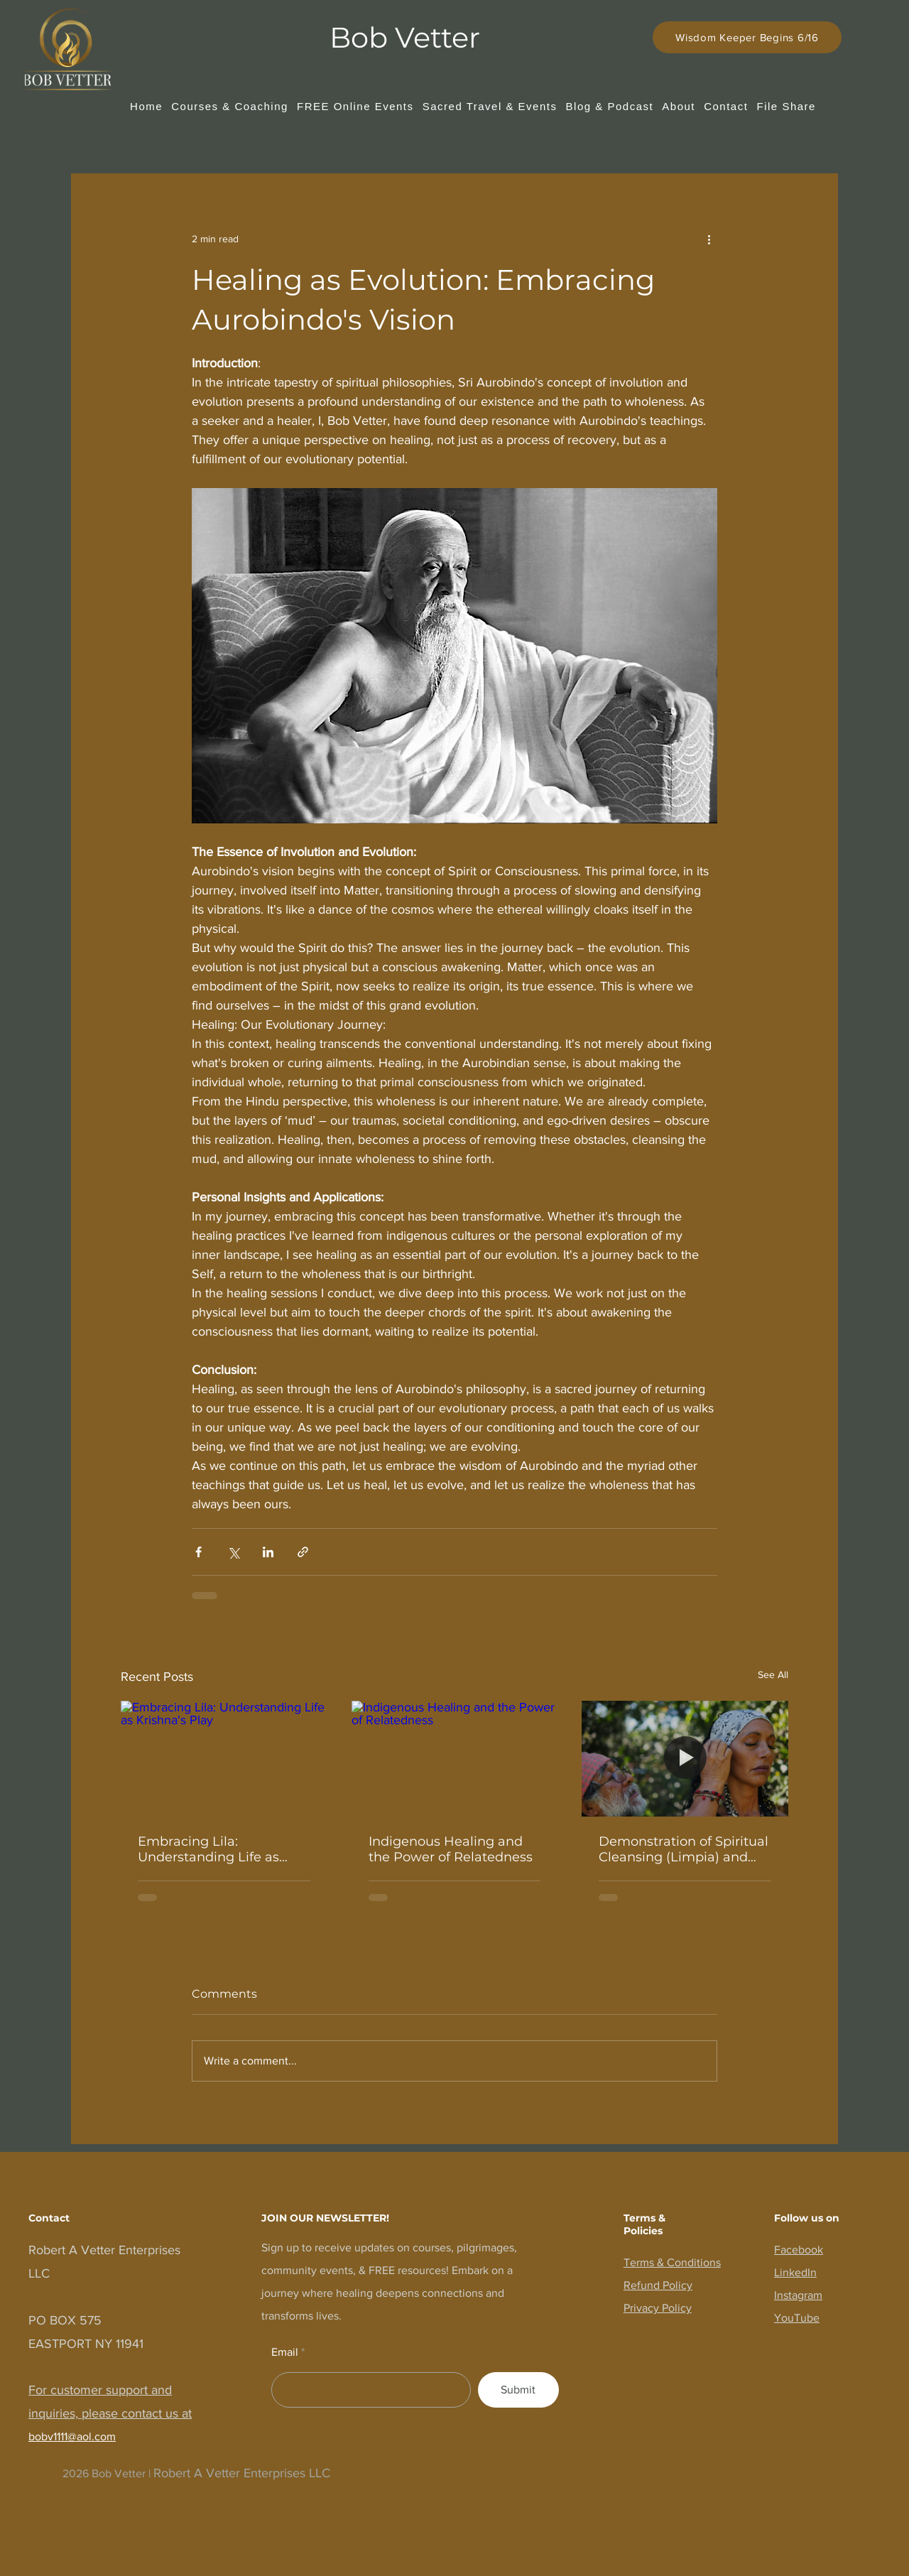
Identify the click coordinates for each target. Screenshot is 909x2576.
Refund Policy (658, 2285)
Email (284, 2352)
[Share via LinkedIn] (268, 1552)
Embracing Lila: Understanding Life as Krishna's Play (208, 1849)
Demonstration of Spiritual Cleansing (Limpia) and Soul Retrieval (683, 1849)
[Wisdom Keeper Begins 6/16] (747, 37)
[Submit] (518, 2390)
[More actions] (708, 238)
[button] (230, 106)
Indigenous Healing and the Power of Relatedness (451, 1849)
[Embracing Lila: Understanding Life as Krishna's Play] (224, 1759)
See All (773, 1674)
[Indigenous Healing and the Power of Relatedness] (455, 1759)
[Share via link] (303, 1552)
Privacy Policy (658, 2308)
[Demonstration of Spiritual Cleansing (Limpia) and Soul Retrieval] (685, 1759)
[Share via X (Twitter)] (233, 1552)
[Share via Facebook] (198, 1552)
